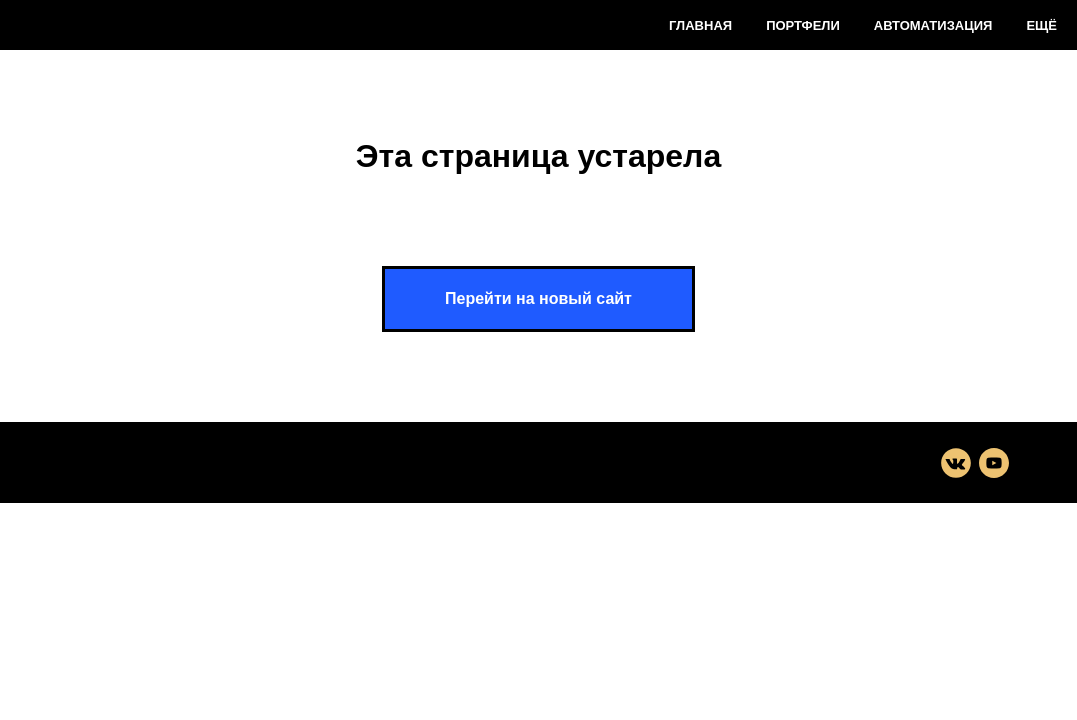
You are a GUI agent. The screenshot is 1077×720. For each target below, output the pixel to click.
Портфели (803, 25)
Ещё (1041, 25)
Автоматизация (933, 25)
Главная (700, 25)
